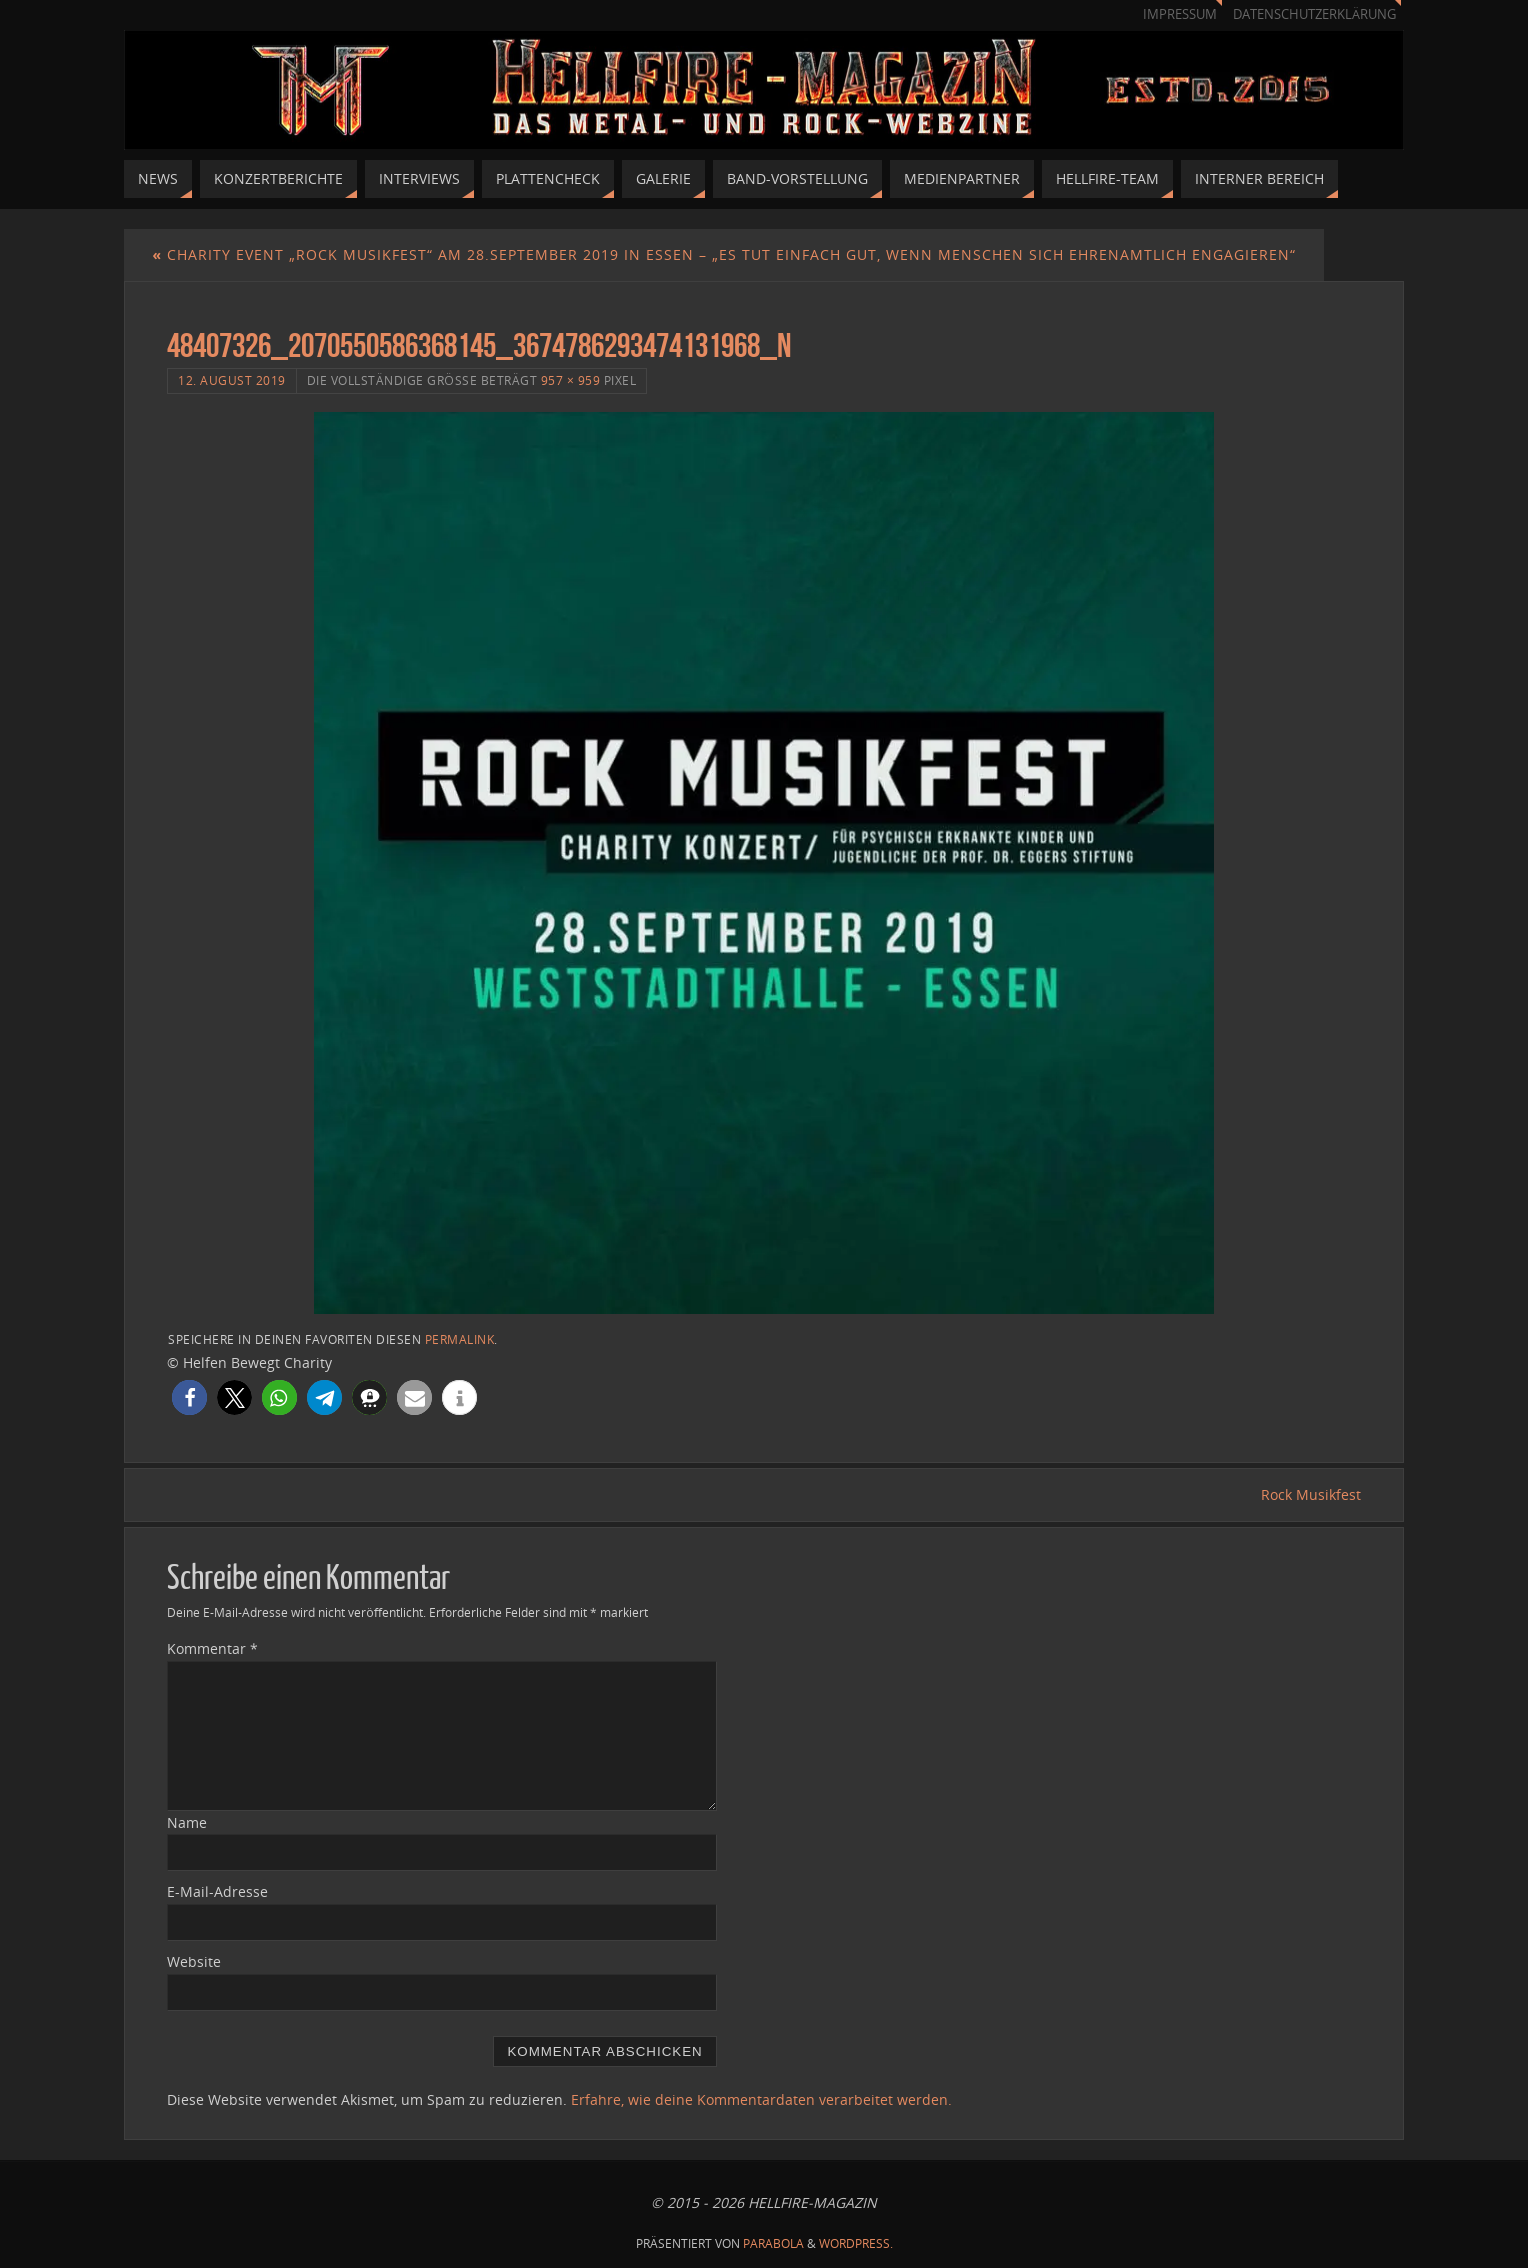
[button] (189, 1397)
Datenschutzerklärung (1314, 14)
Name (187, 1822)
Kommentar (212, 1648)
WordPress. (856, 2243)
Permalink (460, 1339)
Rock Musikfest (1311, 1494)
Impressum (1180, 14)
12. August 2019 (232, 380)
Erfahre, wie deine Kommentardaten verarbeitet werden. (761, 2099)
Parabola (773, 2243)
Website (194, 1961)
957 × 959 (571, 380)
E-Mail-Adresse (217, 1891)
